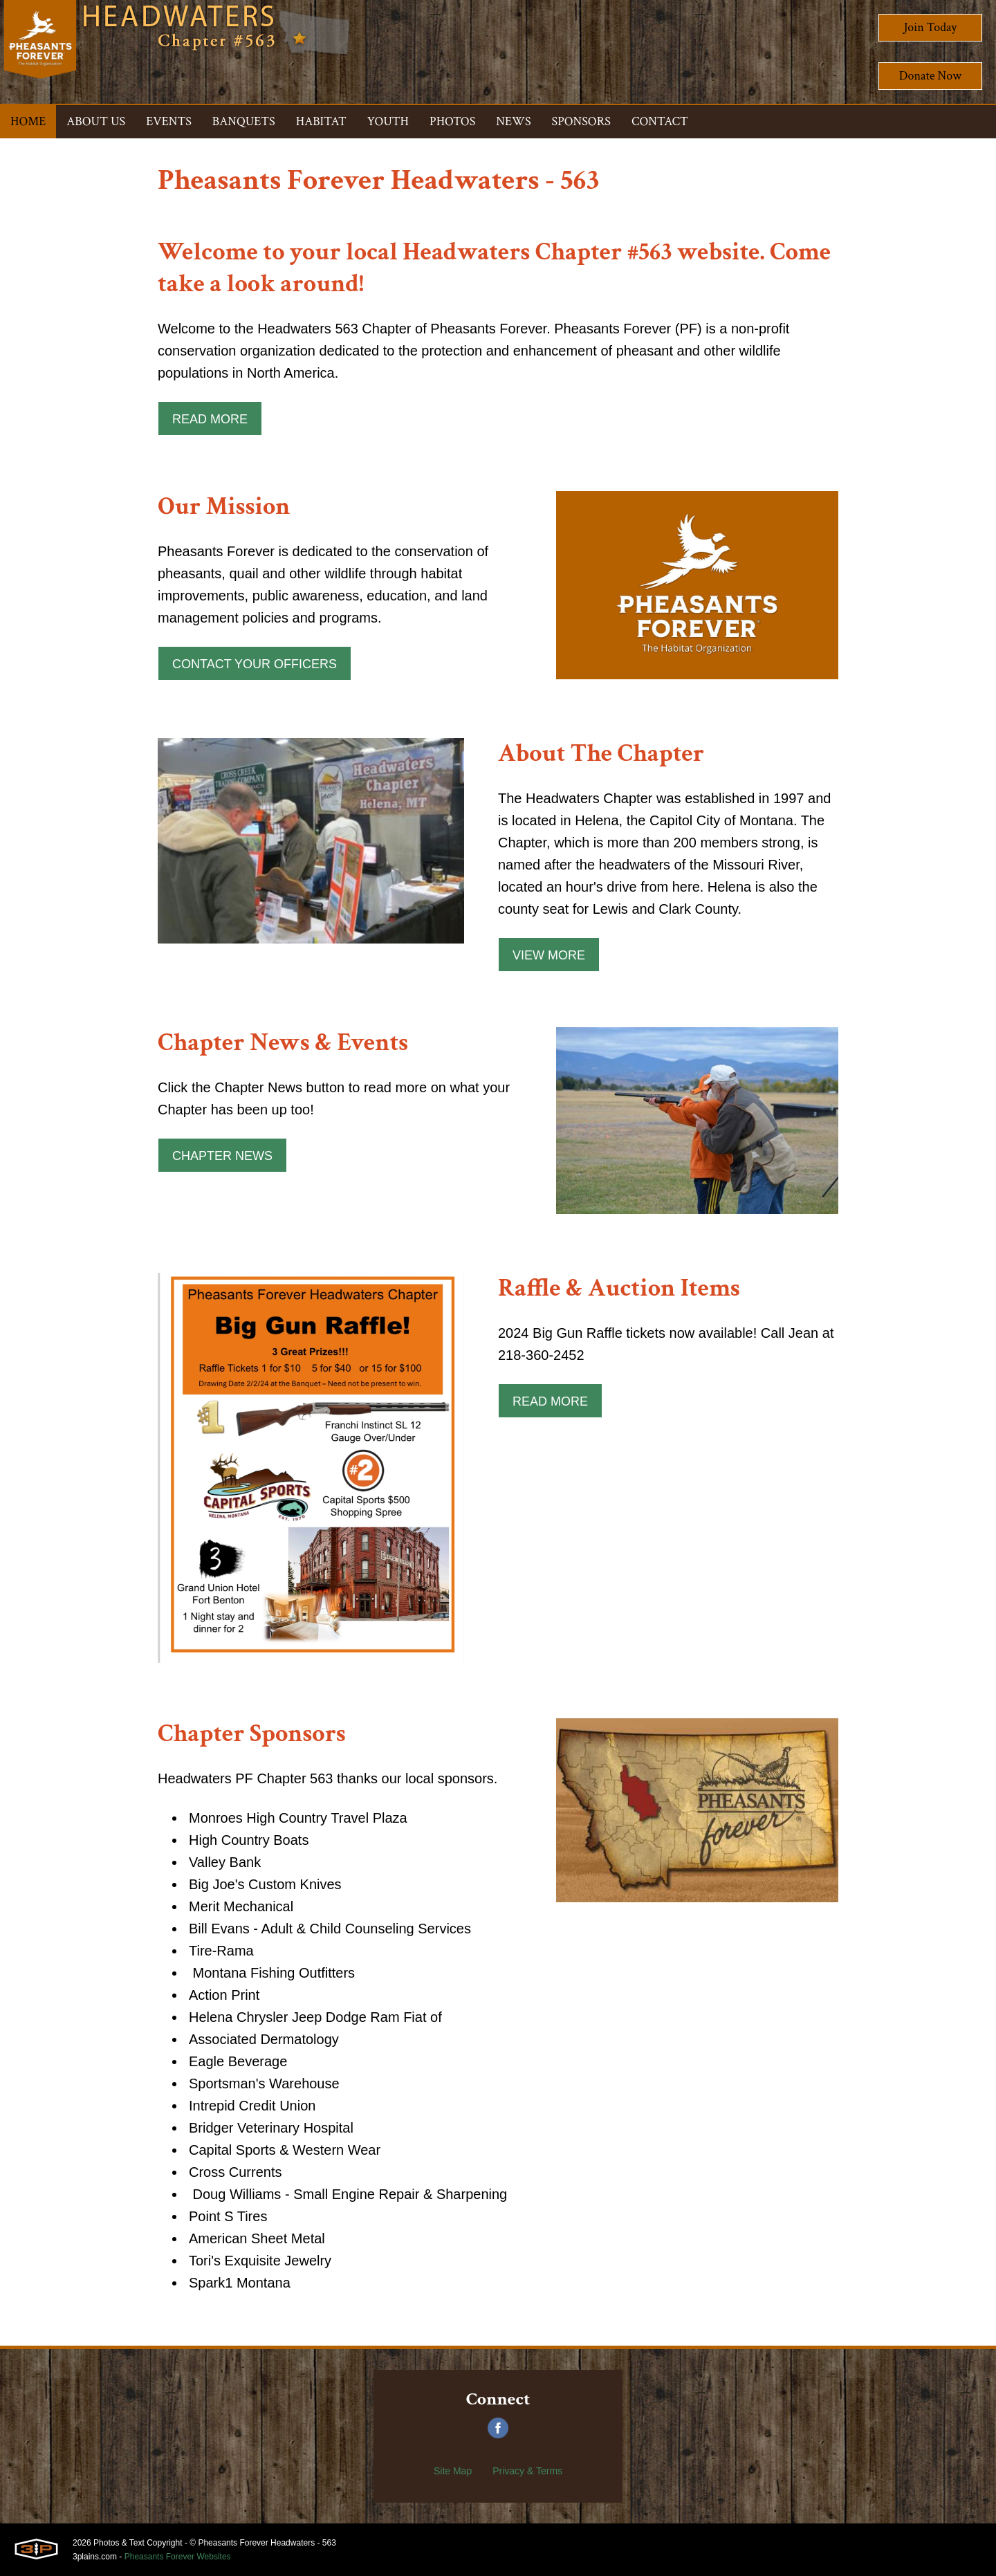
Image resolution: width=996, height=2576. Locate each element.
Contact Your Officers (254, 664)
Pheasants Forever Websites (177, 2556)
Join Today (930, 27)
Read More (210, 419)
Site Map (453, 2470)
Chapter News (222, 1156)
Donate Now (930, 76)
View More (549, 955)
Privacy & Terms (527, 2470)
